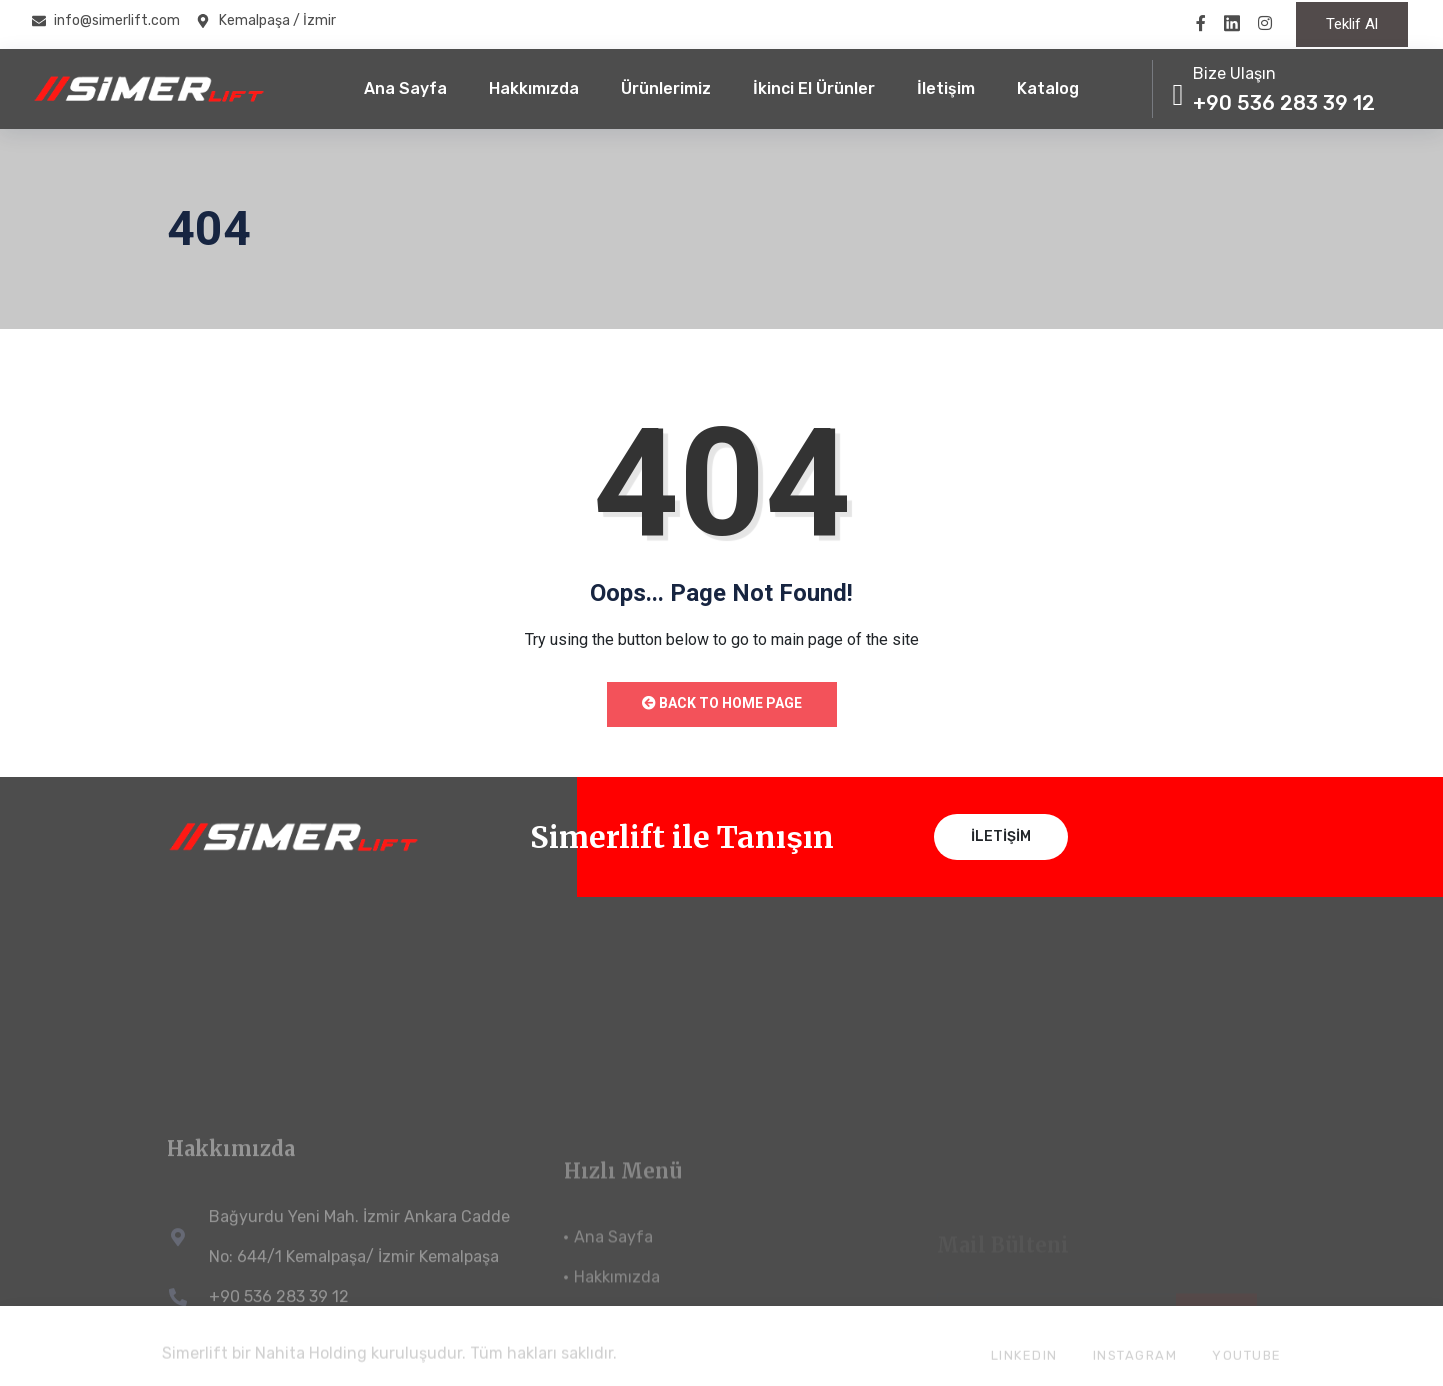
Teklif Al (1352, 24)
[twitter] (1232, 22)
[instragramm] (1265, 22)
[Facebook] (1201, 22)
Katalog (1048, 88)
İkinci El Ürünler (814, 88)
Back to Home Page (722, 703)
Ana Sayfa (405, 88)
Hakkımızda (534, 88)
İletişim (946, 88)
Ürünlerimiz (666, 88)
